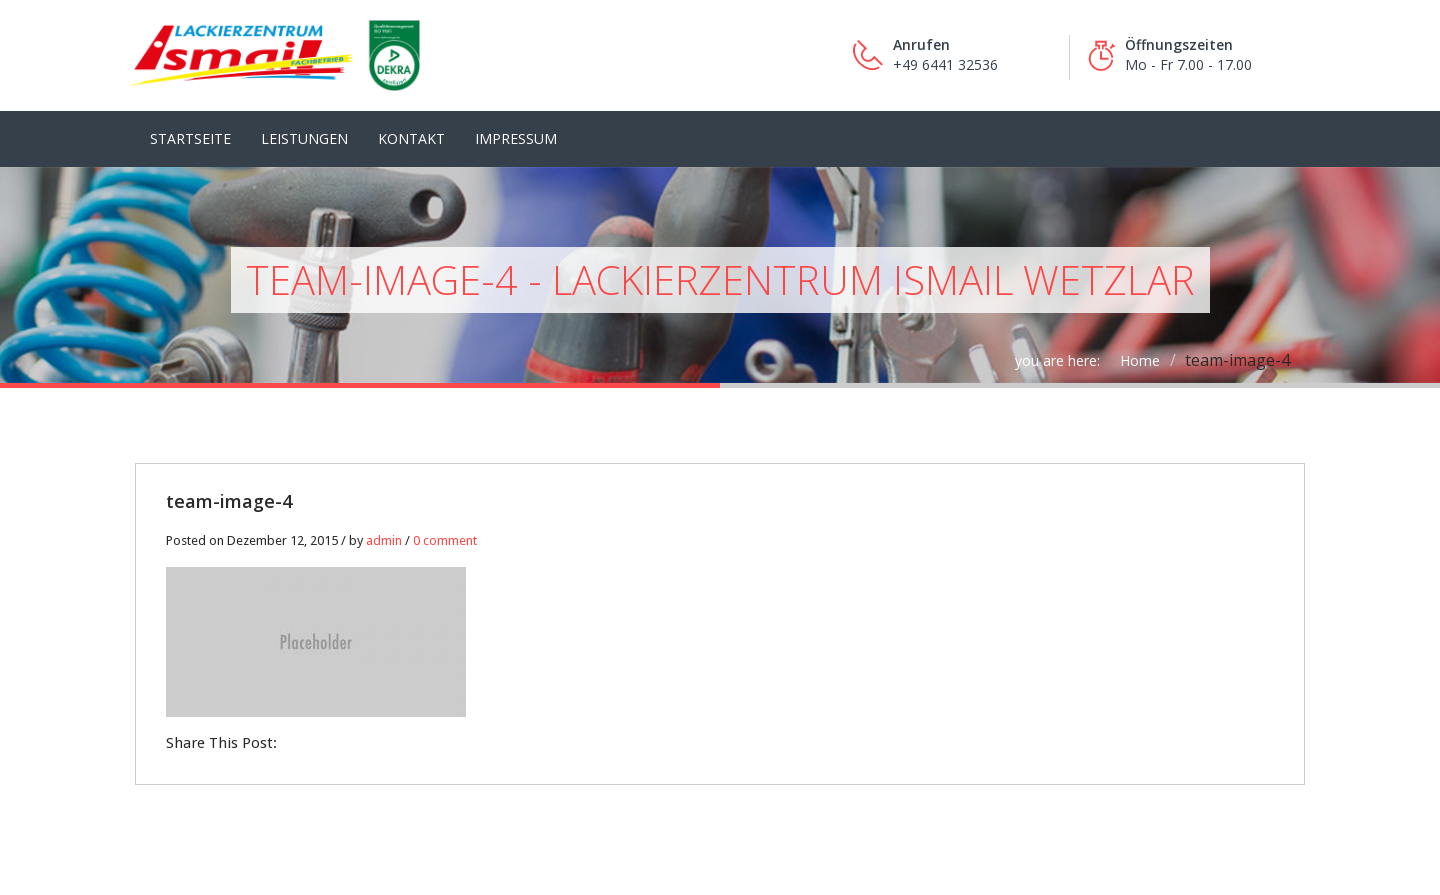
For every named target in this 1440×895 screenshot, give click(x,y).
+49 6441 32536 (945, 64)
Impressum (516, 138)
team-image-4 (229, 501)
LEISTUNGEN (304, 138)
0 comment (445, 540)
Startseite (190, 138)
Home (1140, 360)
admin (384, 540)
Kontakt (411, 138)
